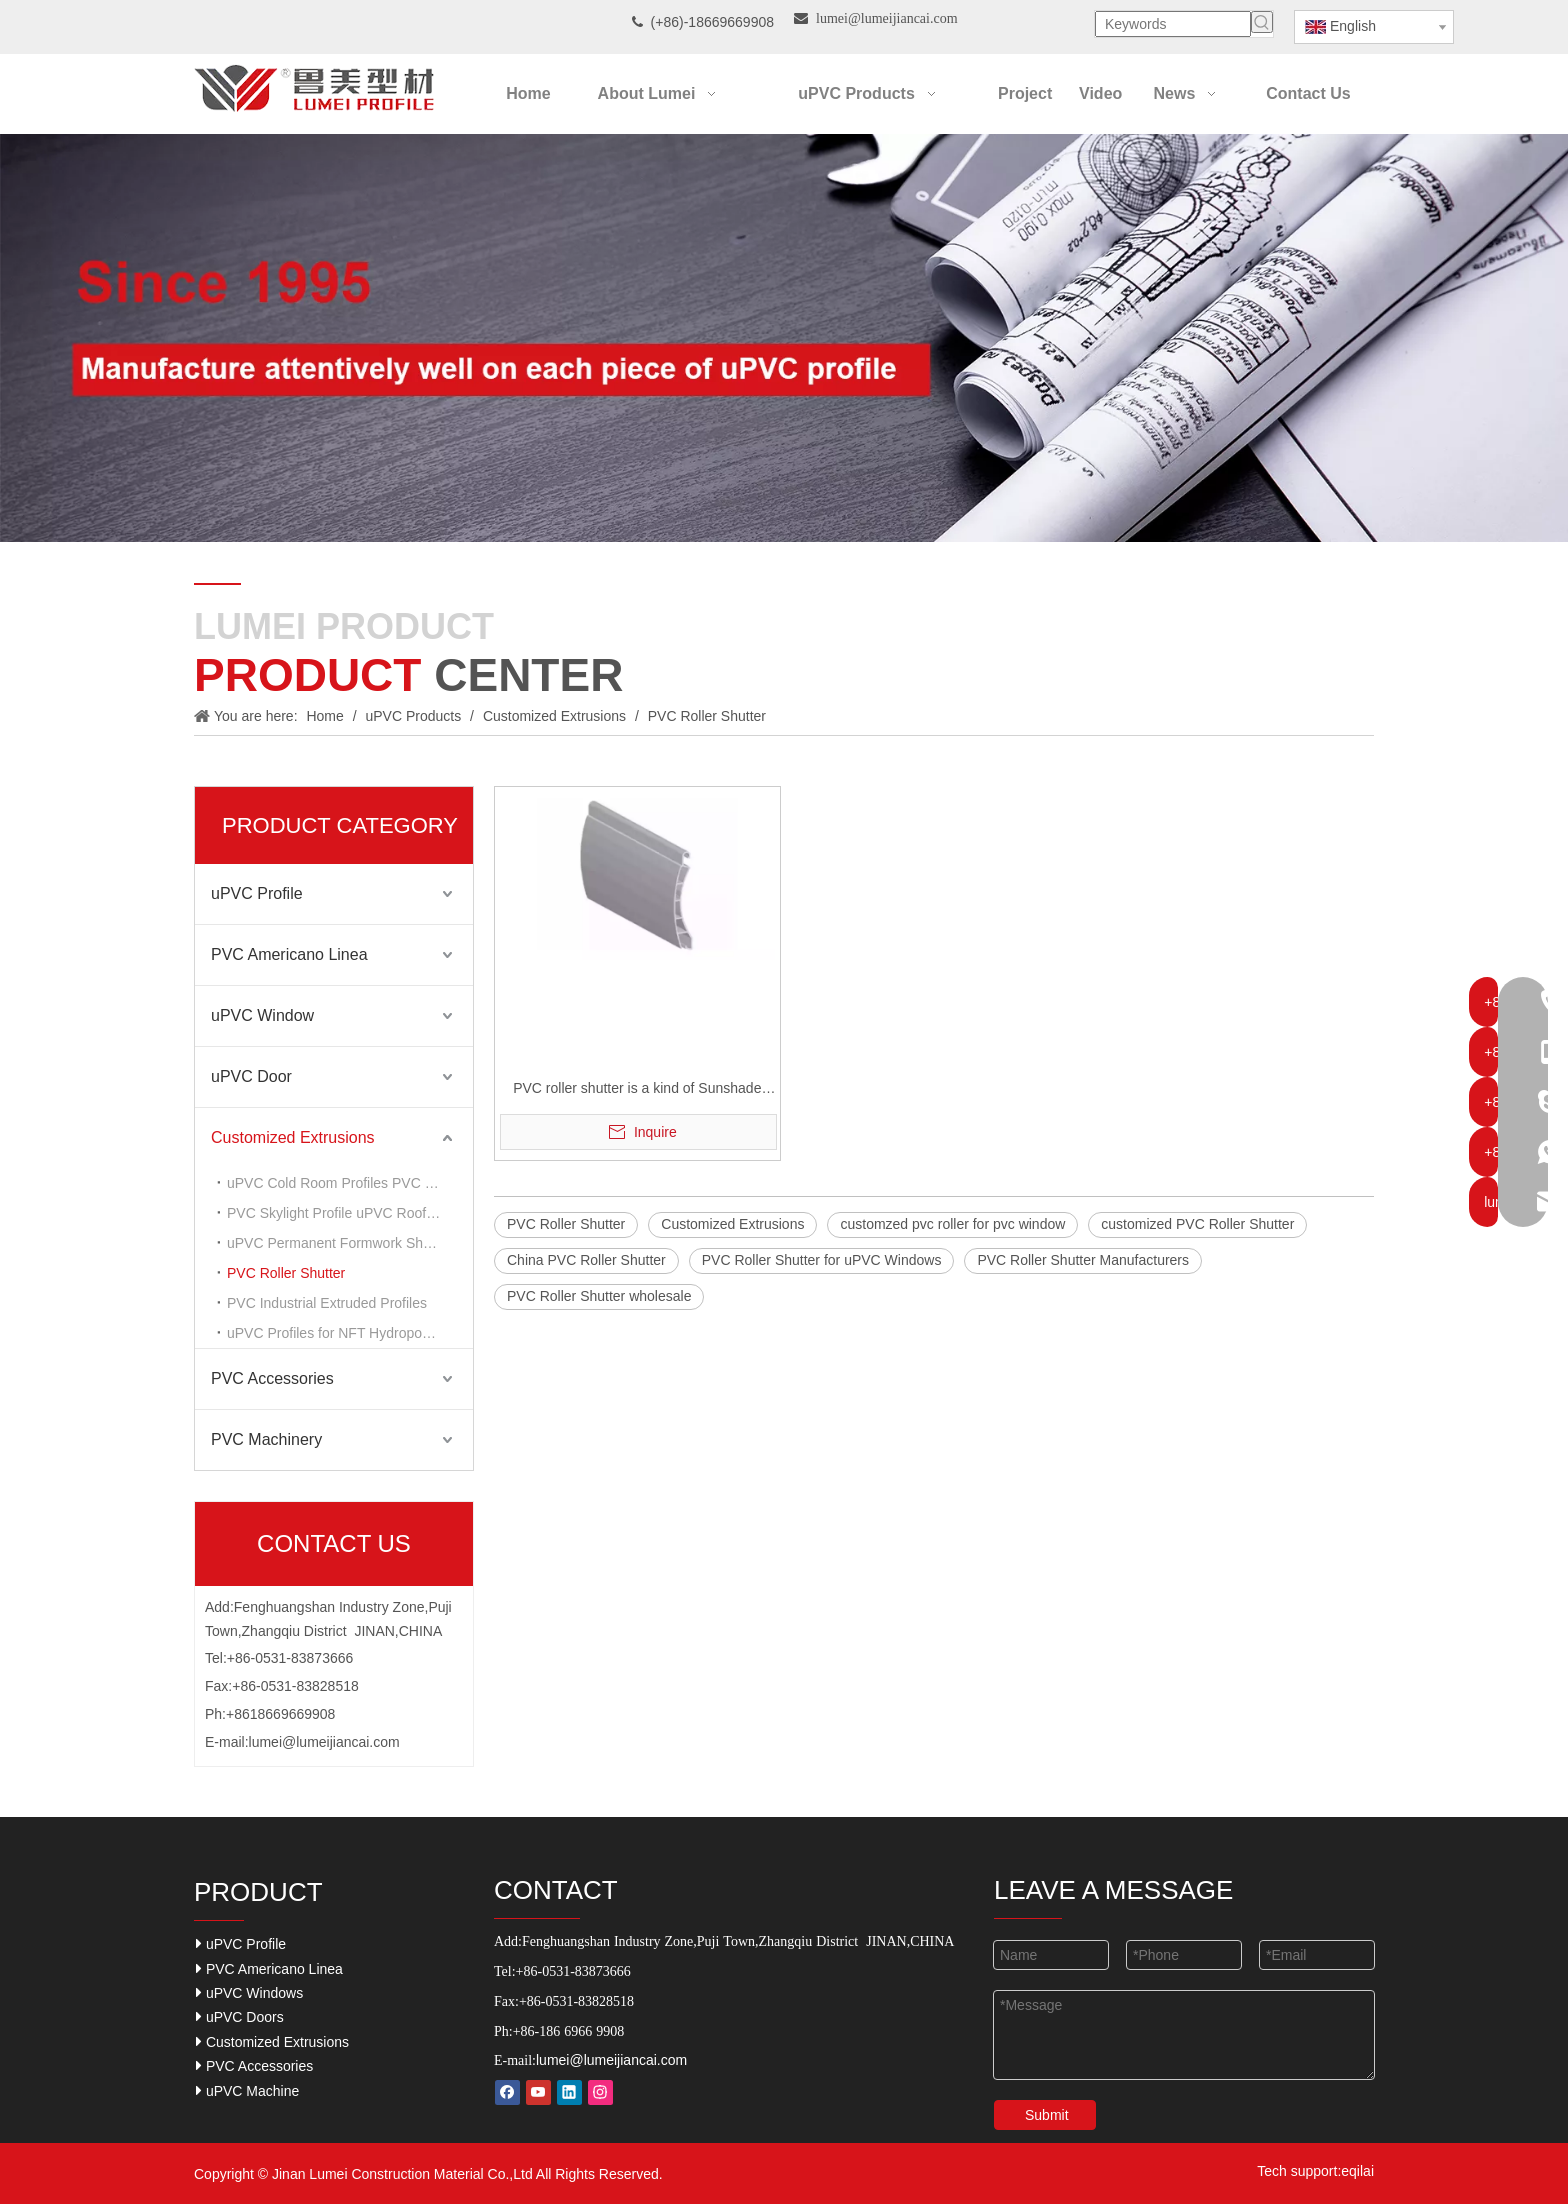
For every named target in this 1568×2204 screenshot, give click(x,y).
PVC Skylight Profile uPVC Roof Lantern (350, 1213)
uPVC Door (251, 1076)
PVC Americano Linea (289, 954)
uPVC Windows (249, 1992)
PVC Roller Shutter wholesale (599, 1296)
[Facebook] (507, 2092)
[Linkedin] (569, 2092)
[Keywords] (1173, 24)
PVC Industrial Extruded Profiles (327, 1303)
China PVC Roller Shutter (586, 1260)
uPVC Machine (247, 2090)
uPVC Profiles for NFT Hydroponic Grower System (350, 1333)
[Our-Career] (784, 338)
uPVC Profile (257, 893)
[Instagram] (600, 2092)
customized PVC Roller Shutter (1197, 1224)
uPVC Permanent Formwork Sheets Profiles (350, 1243)
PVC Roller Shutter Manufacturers (1083, 1260)
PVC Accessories (272, 1378)
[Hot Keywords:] (1262, 22)
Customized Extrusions (293, 1137)
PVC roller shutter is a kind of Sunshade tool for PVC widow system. (637, 1090)
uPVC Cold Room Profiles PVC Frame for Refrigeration (350, 1183)
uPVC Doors (240, 2016)
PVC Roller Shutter (286, 1273)
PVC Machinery (266, 1439)
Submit (1047, 2115)
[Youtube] (538, 2092)
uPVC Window (262, 1015)
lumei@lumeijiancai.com (324, 1742)
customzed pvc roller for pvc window (952, 1224)
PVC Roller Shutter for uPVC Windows (822, 1260)
